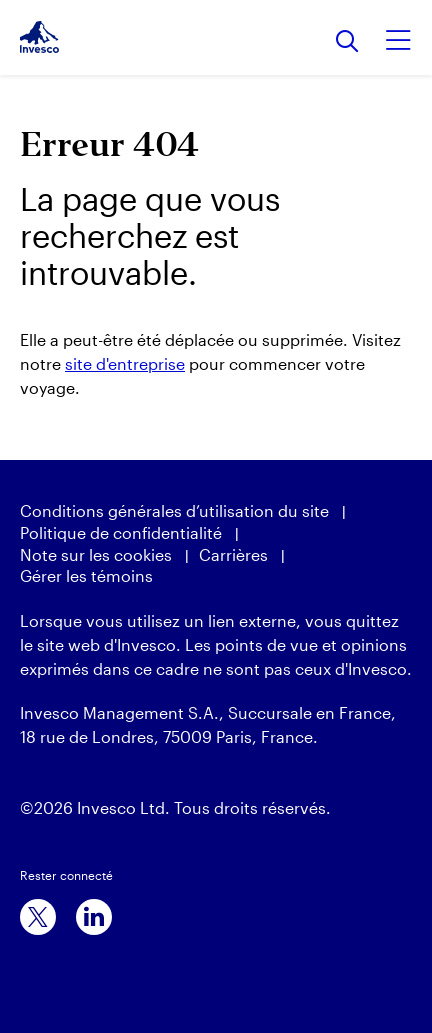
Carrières (233, 554)
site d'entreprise (125, 363)
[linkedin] (94, 917)
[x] (38, 917)
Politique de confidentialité (121, 532)
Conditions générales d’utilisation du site (174, 510)
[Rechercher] (347, 42)
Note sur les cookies (96, 554)
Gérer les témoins (86, 575)
